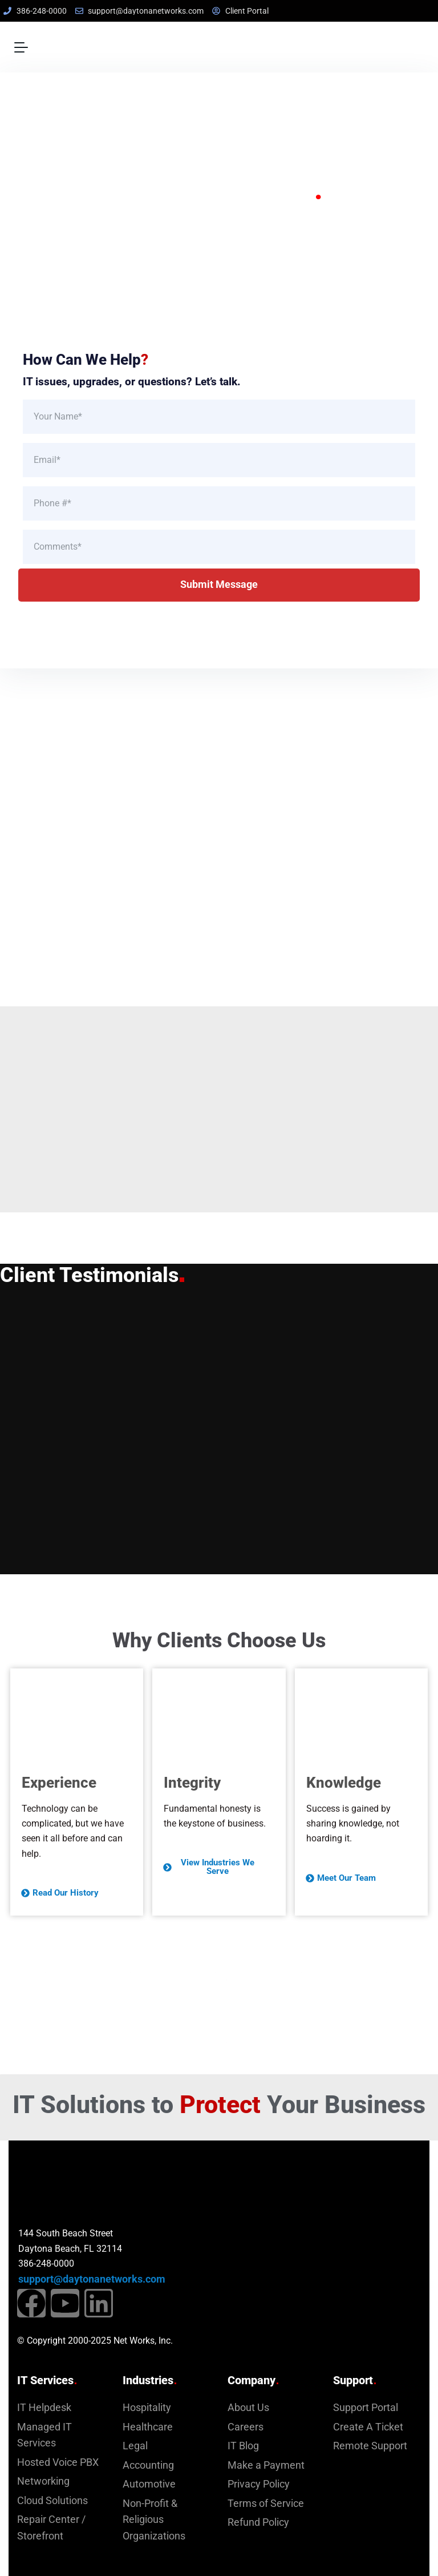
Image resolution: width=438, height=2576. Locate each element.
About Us (248, 2407)
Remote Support (370, 2446)
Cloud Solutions (52, 2500)
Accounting (148, 2465)
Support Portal (365, 2407)
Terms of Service (266, 2503)
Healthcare (148, 2427)
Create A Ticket (368, 2427)
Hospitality (147, 2407)
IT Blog (243, 2446)
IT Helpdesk (44, 2407)
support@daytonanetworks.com (91, 2279)
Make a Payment (266, 2465)
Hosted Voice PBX (58, 2462)
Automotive (149, 2484)
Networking (43, 2481)
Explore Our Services (146, 273)
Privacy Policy (259, 2484)
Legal (135, 2446)
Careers (245, 2427)
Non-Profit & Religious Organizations (154, 2520)
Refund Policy (258, 2522)
